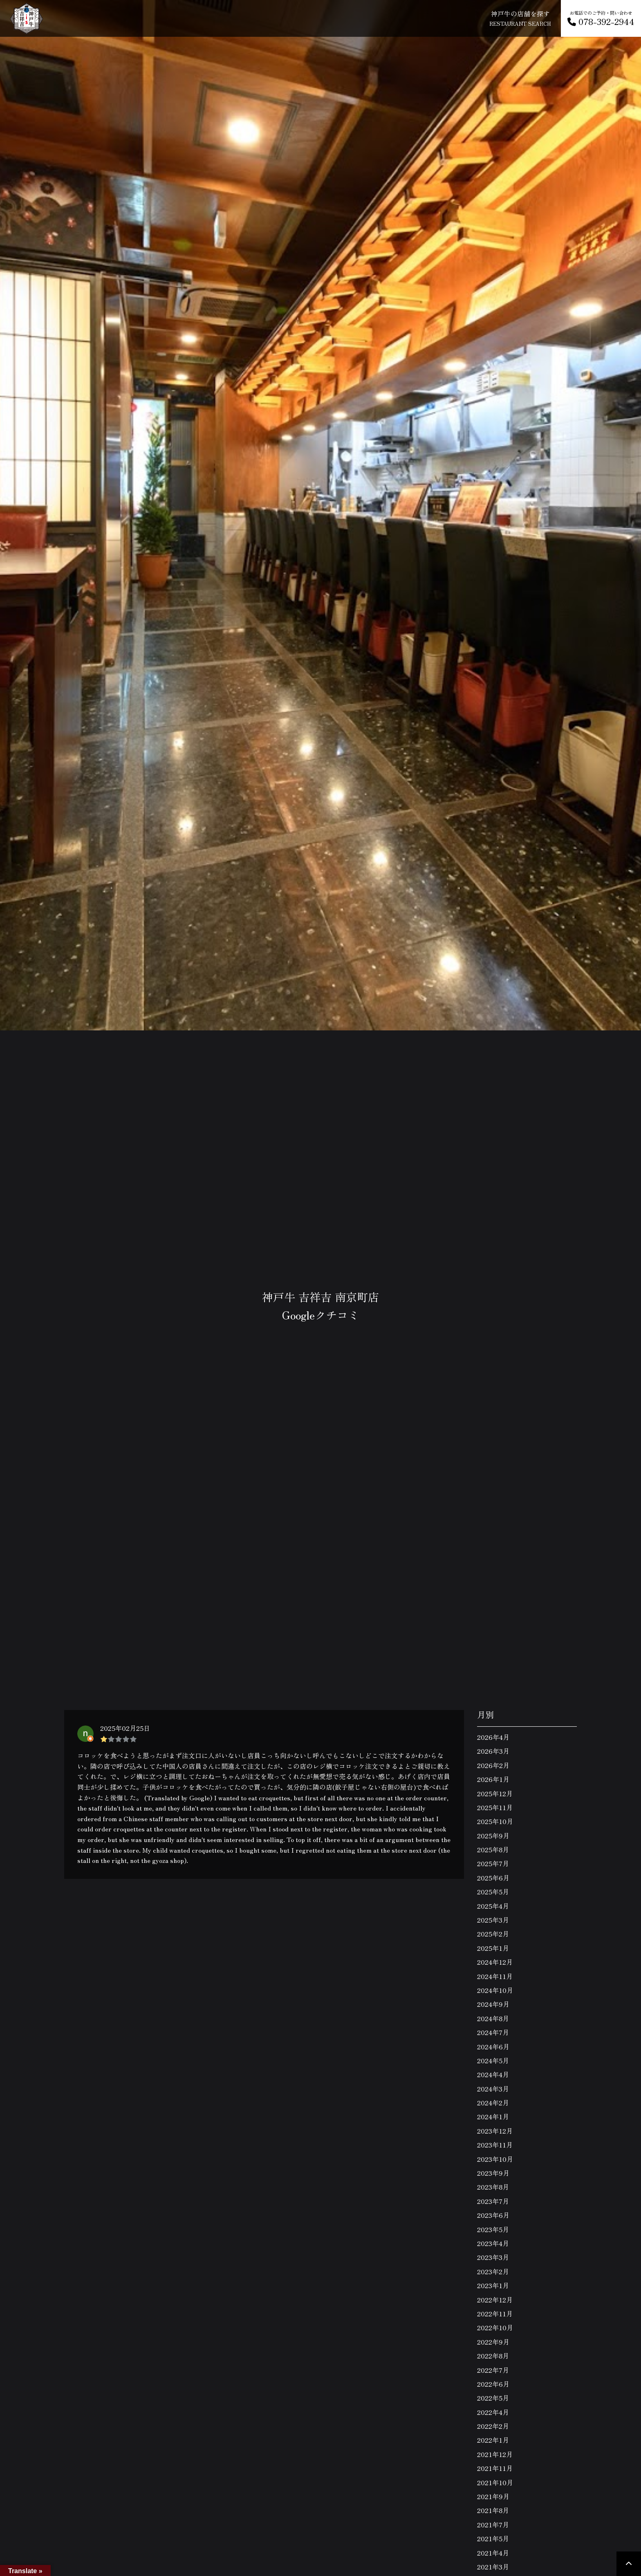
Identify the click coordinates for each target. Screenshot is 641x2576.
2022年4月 (493, 2412)
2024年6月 (493, 2046)
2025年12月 (495, 1793)
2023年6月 (493, 2215)
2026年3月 (493, 1751)
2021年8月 (493, 2510)
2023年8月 (493, 2187)
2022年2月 (493, 2426)
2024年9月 (493, 2004)
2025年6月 (493, 1878)
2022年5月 (493, 2398)
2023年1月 (493, 2285)
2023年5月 (493, 2229)
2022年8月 (493, 2356)
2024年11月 (495, 1976)
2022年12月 (495, 2299)
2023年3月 (493, 2257)
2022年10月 (495, 2327)
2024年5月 (493, 2060)
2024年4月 (493, 2074)
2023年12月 (495, 2131)
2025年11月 (495, 1807)
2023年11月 (495, 2145)
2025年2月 (493, 1934)
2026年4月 (493, 1737)
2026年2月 (493, 1765)
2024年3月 (493, 2089)
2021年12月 (495, 2454)
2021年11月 (495, 2468)
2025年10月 (495, 1821)
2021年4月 (493, 2553)
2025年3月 (493, 1920)
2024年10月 (495, 1990)
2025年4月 (493, 1906)
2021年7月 (493, 2524)
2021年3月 (493, 2567)
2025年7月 (493, 1863)
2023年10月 (495, 2159)
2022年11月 (495, 2313)
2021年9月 (493, 2496)
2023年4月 (493, 2243)
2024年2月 (493, 2102)
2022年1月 (493, 2440)
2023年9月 (493, 2173)
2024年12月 (495, 1962)
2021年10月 (495, 2482)
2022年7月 (493, 2370)
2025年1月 (493, 1948)
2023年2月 (493, 2271)
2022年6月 (493, 2384)
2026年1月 (493, 1779)
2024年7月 (493, 2032)
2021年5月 (493, 2538)
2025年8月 (493, 1849)
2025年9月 (493, 1835)
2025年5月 (493, 1891)
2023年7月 (493, 2201)
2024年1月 (493, 2116)
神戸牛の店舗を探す (520, 18)
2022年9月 (493, 2342)
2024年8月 (493, 2018)
